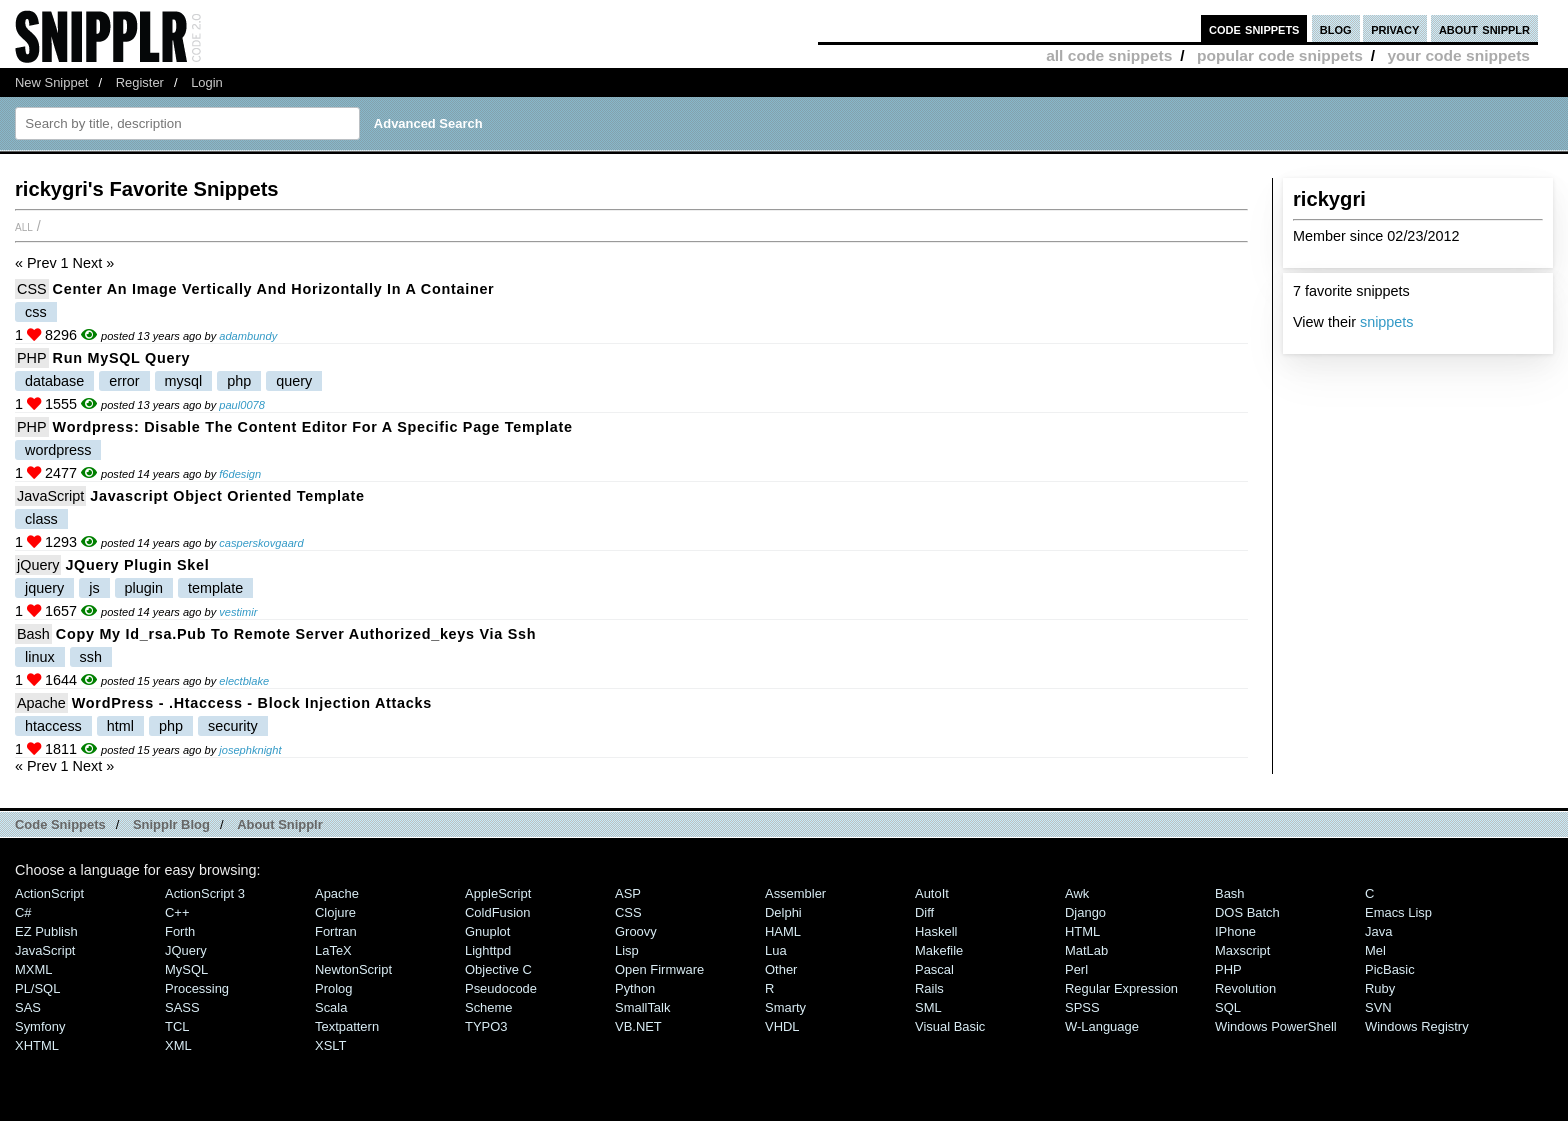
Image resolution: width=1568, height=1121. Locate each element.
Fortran (336, 931)
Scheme (489, 1007)
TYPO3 (486, 1026)
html (120, 726)
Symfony (40, 1026)
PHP (32, 358)
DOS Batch (1247, 912)
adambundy (248, 336)
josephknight (250, 750)
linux (40, 657)
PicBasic (1390, 969)
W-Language (1102, 1026)
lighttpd (488, 950)
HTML (1082, 931)
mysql (184, 381)
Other (781, 969)
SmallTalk (642, 1007)
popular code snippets (1280, 55)
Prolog (333, 988)
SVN (1378, 1007)
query (294, 381)
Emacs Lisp (1398, 912)
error (124, 381)
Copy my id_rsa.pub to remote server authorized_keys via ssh (296, 634)
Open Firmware (659, 969)
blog (1336, 28)
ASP (628, 893)
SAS (28, 1007)
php (239, 381)
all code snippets (1109, 55)
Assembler (795, 893)
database (54, 381)
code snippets (1254, 28)
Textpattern (347, 1026)
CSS (32, 289)
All (24, 226)
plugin (144, 588)
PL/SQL (37, 988)
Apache (41, 703)
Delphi (783, 912)
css (36, 312)
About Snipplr (280, 824)
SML (928, 1007)
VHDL (782, 1026)
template (215, 588)
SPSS (1082, 1007)
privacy (1395, 28)
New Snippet (51, 82)
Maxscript (1242, 950)
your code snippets (1458, 55)
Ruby (1380, 988)
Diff (924, 912)
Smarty (785, 1007)
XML (178, 1045)
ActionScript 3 (205, 893)
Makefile (939, 950)
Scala (331, 1007)
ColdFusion (498, 912)
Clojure (335, 912)
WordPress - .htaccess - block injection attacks (252, 703)
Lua (776, 950)
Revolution (1245, 988)
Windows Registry (1417, 1026)
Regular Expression (1121, 988)
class (41, 519)
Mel (1375, 950)
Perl (1076, 969)
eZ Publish (46, 931)
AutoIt (932, 893)
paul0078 (242, 405)
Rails (929, 988)
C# (23, 912)
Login (207, 82)
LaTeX (333, 950)
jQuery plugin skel (137, 565)
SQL (1228, 1007)
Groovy (636, 931)
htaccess (53, 726)
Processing (197, 988)
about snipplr (1484, 28)
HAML (783, 931)
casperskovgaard (261, 543)
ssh (91, 657)
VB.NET (638, 1026)
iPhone (1235, 931)
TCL (177, 1026)
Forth (180, 931)
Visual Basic (950, 1026)
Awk (1077, 893)
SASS (182, 1007)
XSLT (330, 1045)
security (233, 726)
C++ (177, 912)
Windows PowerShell (1276, 1026)
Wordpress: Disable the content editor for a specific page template (313, 427)
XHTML (37, 1045)
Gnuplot (487, 931)
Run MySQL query (122, 358)
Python (635, 988)
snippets (1387, 322)
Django (1085, 912)
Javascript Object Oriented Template (227, 496)
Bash (33, 634)
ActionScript (49, 893)
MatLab (1086, 950)
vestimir (238, 612)
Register (140, 82)
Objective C (498, 969)
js (94, 588)
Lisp (627, 950)
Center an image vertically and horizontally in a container (274, 289)
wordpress (58, 450)
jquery (44, 588)
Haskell (936, 931)
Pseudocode (501, 988)
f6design (240, 474)
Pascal (934, 969)
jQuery (38, 565)
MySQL (186, 969)
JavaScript (50, 496)
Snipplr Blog (171, 824)
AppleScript (498, 893)
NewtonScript (353, 969)
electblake (244, 681)
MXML (33, 969)
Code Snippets (60, 824)
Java (1378, 931)
